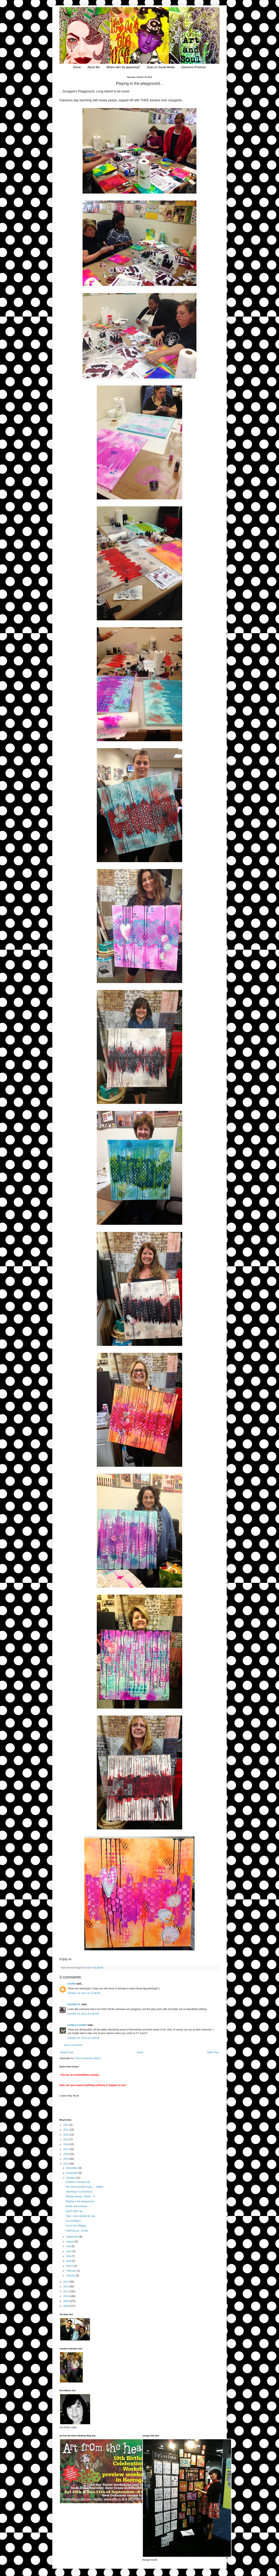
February (71, 2270)
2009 (66, 2301)
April (69, 2260)
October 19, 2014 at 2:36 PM (83, 2038)
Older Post (213, 2052)
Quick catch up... (75, 2211)
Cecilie (71, 1983)
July (68, 2246)
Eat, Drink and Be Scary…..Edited (84, 2186)
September (72, 2236)
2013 (66, 2281)
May (69, 2256)
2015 (66, 2158)
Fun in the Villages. (76, 2225)
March (70, 2265)
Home (77, 67)
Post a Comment (73, 2045)
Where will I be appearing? (123, 67)
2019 (66, 2139)
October (71, 2177)
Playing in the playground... (81, 2201)
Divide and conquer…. (78, 2206)
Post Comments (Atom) (88, 2058)
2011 (66, 2291)
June (69, 2251)
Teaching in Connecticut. (79, 2191)
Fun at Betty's (73, 2220)
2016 (66, 2154)
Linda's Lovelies (77, 2025)
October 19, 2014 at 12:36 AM (83, 1993)
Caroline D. (74, 2004)
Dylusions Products (193, 67)
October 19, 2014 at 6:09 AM (83, 2013)
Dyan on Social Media (161, 67)
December (72, 2167)
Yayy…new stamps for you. (81, 2216)
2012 (66, 2286)
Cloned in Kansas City (78, 2182)
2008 (66, 2305)
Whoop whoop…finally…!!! (80, 2196)
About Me (94, 67)
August (70, 2241)
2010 (66, 2296)
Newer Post (66, 2052)
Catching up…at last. (77, 2230)
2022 (66, 2124)
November (72, 2172)
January (71, 2275)
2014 (66, 2163)
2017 (66, 2149)
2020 (66, 2134)
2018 (66, 2144)
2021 (66, 2129)
